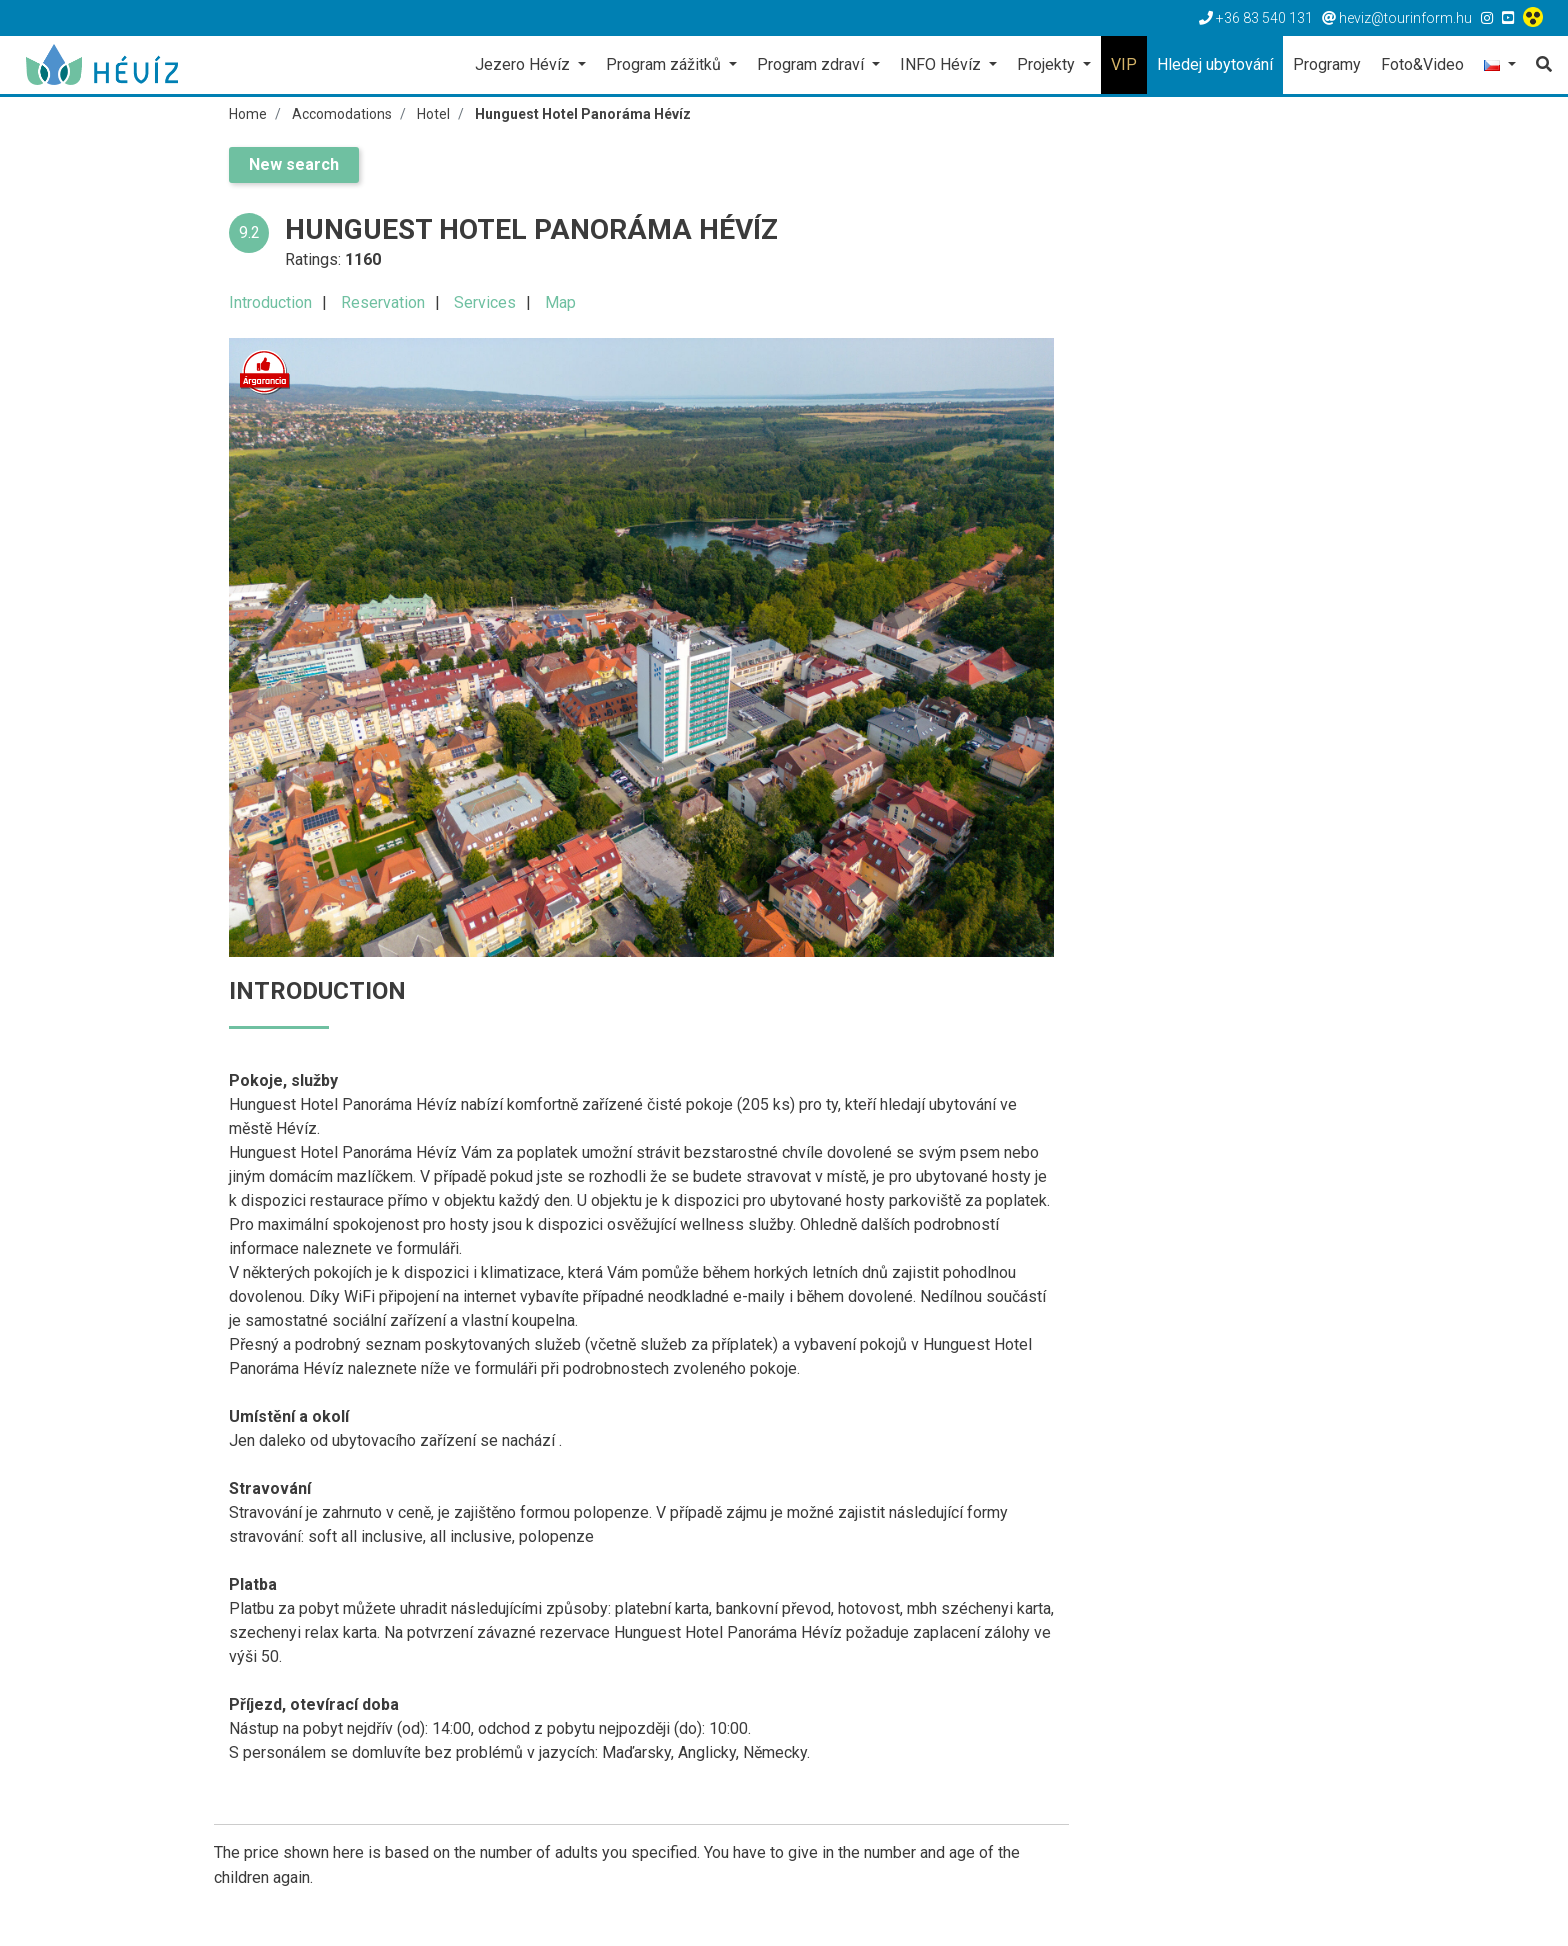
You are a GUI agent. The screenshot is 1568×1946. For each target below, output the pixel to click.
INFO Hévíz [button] (942, 64)
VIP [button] (1124, 64)
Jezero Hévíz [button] (524, 64)
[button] (1500, 66)
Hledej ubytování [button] (1215, 64)
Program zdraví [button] (812, 64)
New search (294, 164)
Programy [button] (1327, 64)
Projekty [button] (1048, 64)
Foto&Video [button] (1422, 64)
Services (485, 302)
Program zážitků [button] (665, 64)
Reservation (383, 302)
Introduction (270, 302)
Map (560, 302)
